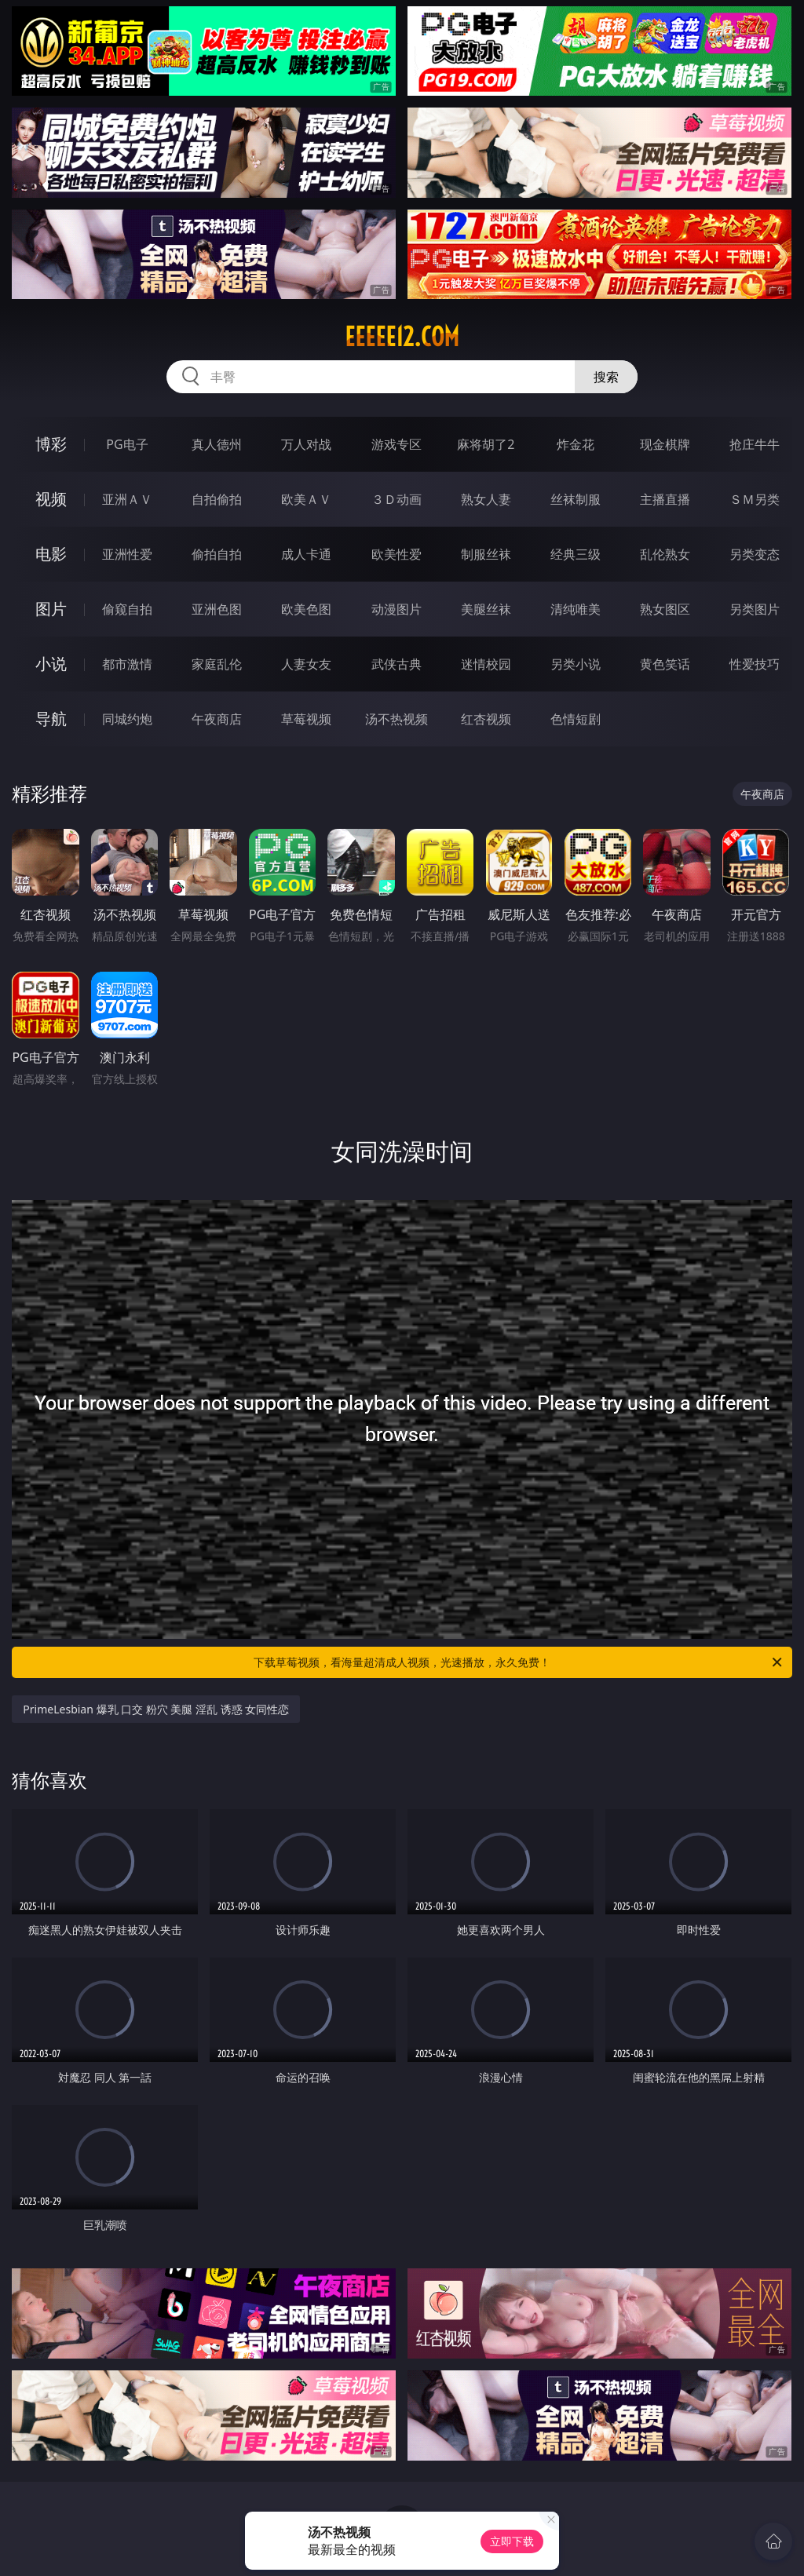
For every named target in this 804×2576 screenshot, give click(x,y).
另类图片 (754, 609)
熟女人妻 (486, 499)
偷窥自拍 (127, 609)
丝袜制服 (575, 499)
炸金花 (575, 444)
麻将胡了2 (485, 444)
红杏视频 (486, 719)
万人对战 (306, 444)
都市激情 (127, 664)
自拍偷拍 (217, 499)
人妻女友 (306, 664)
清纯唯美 (575, 609)
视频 (51, 498)
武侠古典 (396, 664)
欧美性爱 (396, 554)
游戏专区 (396, 444)
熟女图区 (665, 609)
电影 (51, 553)
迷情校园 (486, 664)
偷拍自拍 (217, 554)
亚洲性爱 (127, 554)
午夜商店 (217, 719)
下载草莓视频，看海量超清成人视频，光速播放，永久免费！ (519, 1662)
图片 (51, 608)
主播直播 (665, 499)
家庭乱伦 (217, 664)
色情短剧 (575, 719)
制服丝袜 (486, 554)
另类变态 (754, 554)
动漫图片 (396, 609)
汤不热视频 (396, 719)
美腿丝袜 (486, 609)
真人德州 (217, 444)
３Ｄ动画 (396, 499)
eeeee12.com (402, 336)
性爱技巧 (754, 664)
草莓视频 (306, 719)
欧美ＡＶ (306, 499)
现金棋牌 (665, 444)
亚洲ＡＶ (127, 499)
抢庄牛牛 (754, 444)
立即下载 (512, 2541)
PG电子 (127, 444)
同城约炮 (127, 719)
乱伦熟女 (665, 554)
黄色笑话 (665, 664)
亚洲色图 (217, 609)
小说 (51, 663)
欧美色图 (306, 609)
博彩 (51, 443)
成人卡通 (306, 554)
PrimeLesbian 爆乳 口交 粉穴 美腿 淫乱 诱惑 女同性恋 (156, 1709)
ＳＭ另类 (754, 499)
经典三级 (575, 554)
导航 (51, 718)
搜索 (606, 376)
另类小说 (575, 664)
